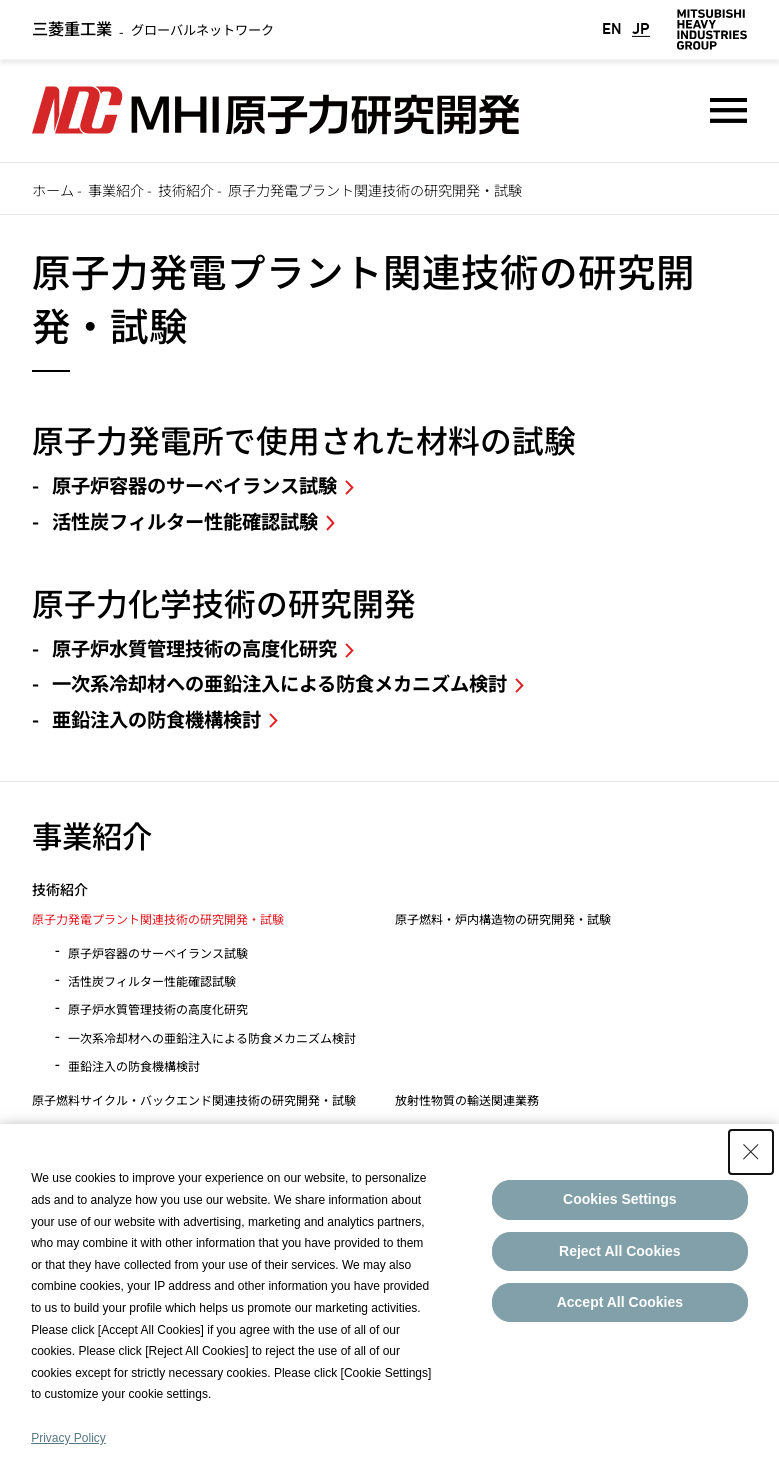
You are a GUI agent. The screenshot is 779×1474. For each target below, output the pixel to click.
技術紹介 (186, 190)
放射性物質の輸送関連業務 (467, 1099)
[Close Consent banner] (751, 1152)
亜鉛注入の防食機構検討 (156, 719)
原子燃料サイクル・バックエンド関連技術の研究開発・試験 (194, 1099)
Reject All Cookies (620, 1251)
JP (641, 29)
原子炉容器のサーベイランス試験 (194, 485)
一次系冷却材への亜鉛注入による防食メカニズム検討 (279, 683)
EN (612, 29)
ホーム (53, 190)
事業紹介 (116, 190)
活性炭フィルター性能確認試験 (185, 521)
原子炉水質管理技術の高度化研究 (194, 648)
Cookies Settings (620, 1199)
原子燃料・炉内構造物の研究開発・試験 (503, 918)
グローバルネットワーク (152, 29)
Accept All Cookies (620, 1302)
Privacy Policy (68, 1438)
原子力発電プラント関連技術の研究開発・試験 (158, 918)
